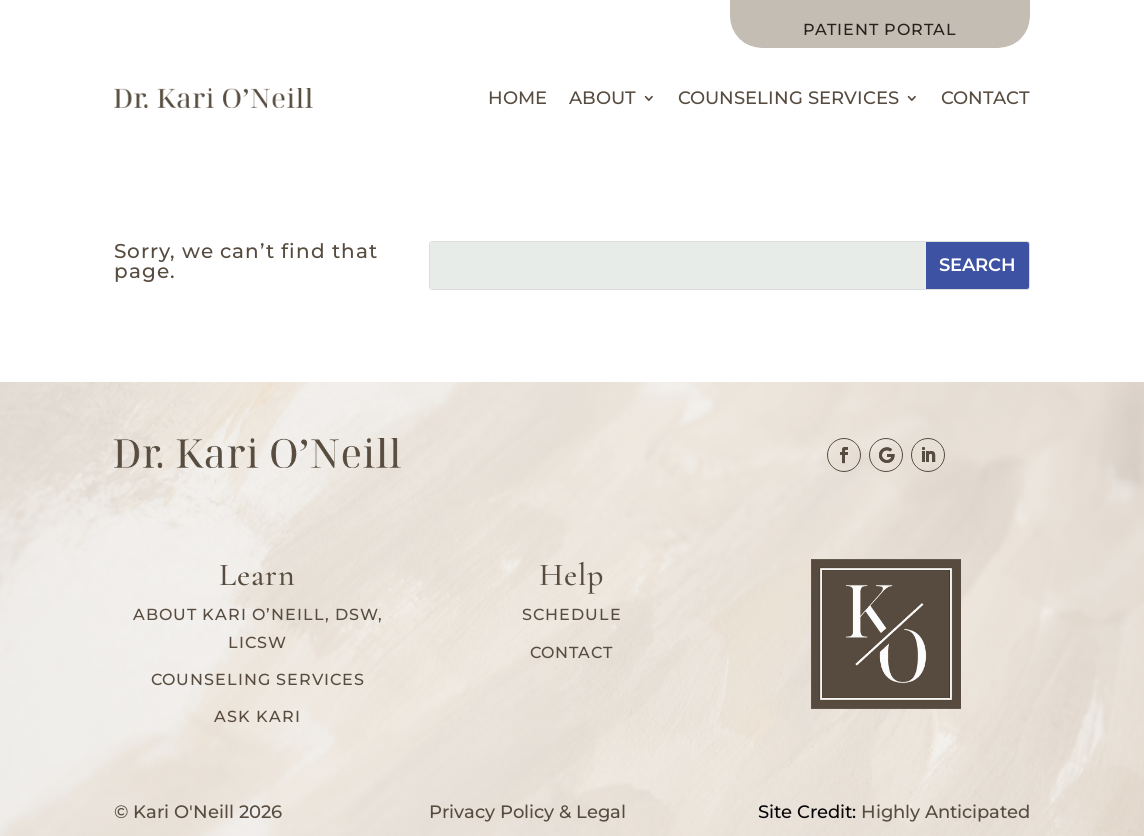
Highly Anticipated (945, 812)
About (602, 98)
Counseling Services (788, 98)
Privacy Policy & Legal (527, 812)
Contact (985, 98)
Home (517, 98)
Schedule (572, 614)
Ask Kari (257, 716)
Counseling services (258, 679)
